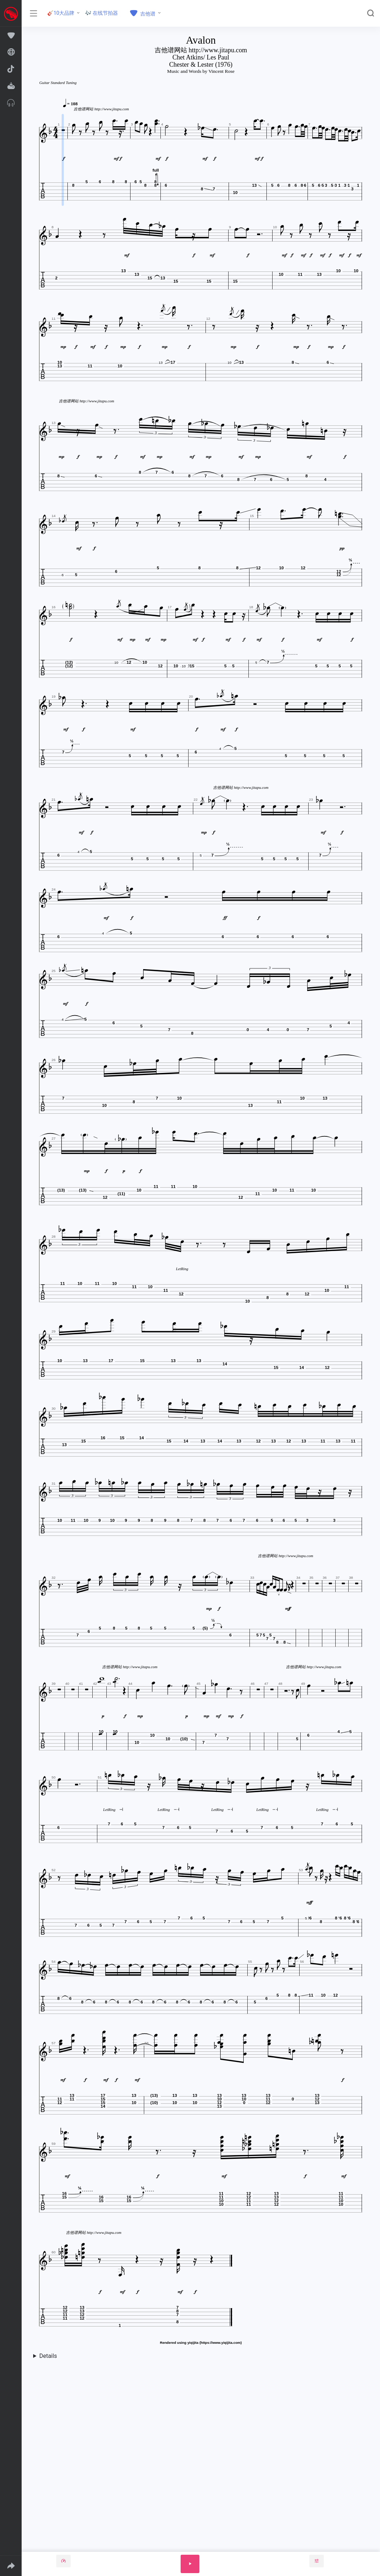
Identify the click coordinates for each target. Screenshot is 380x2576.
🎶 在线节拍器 (101, 13)
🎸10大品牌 (60, 13)
